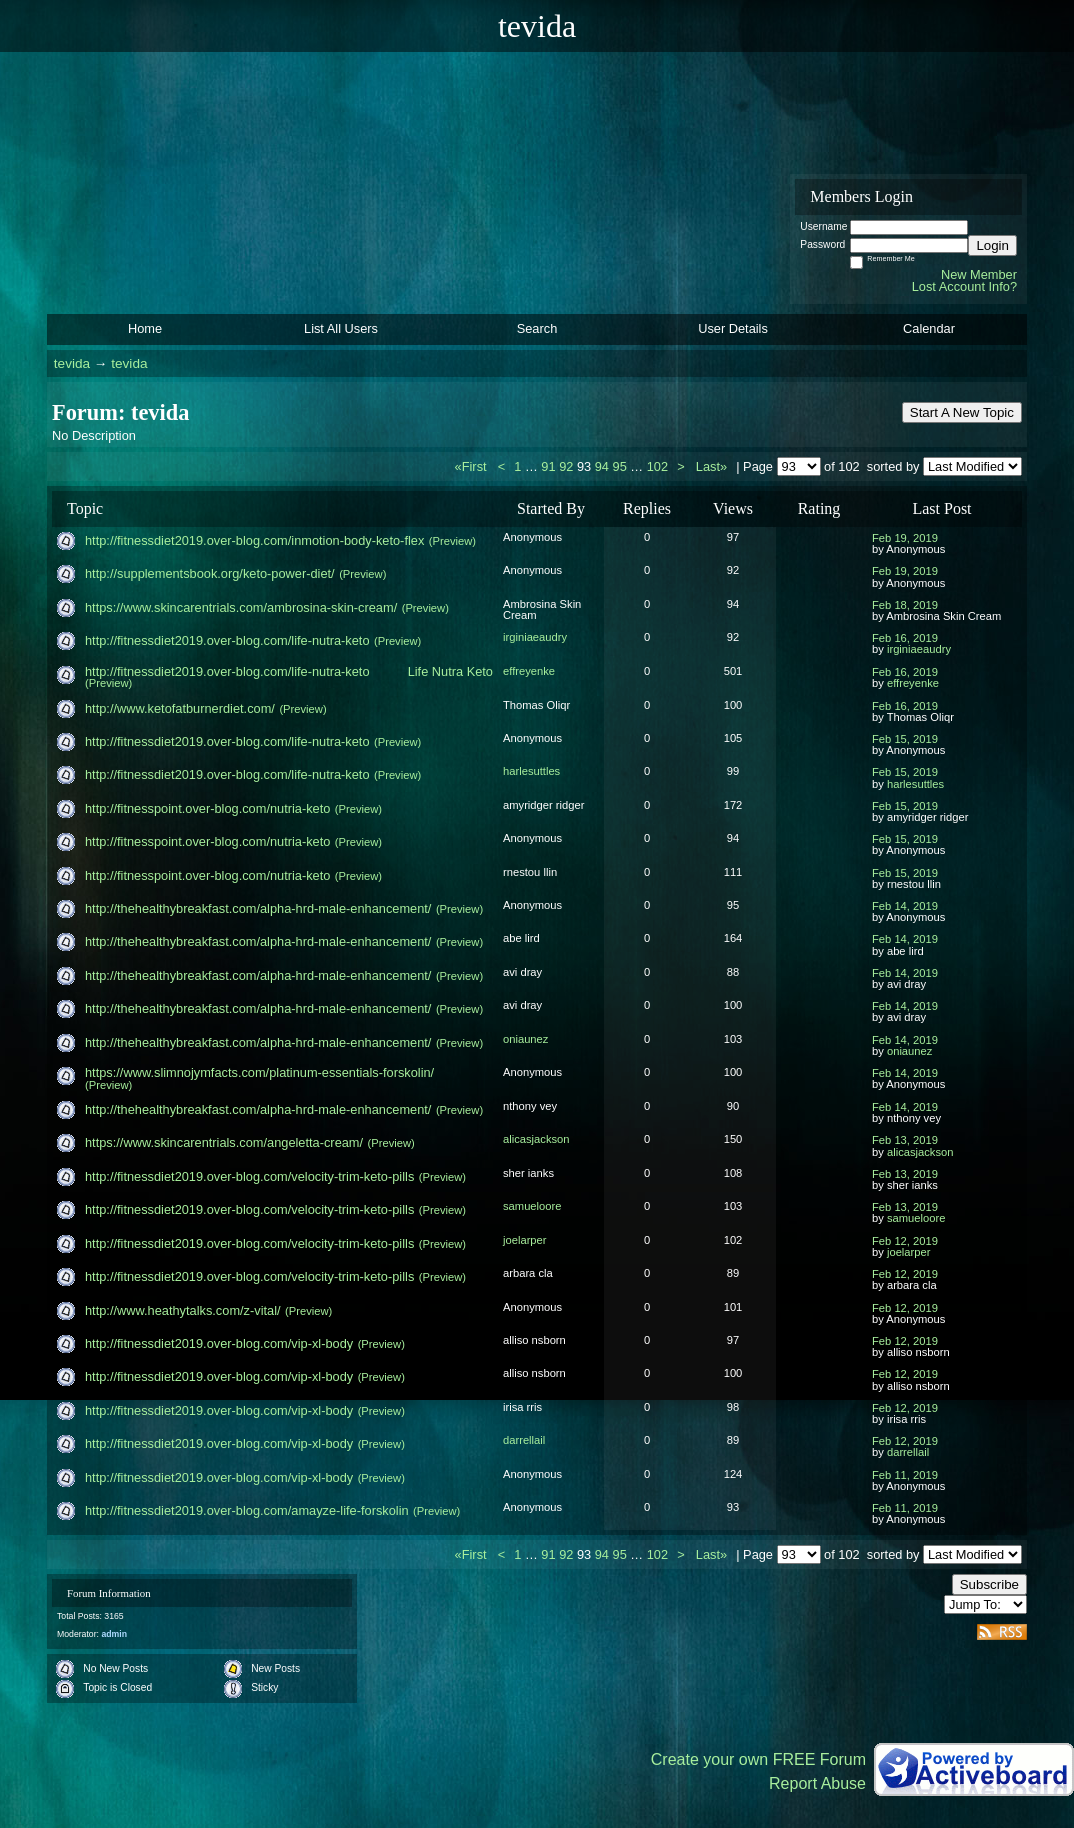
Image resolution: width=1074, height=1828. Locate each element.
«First (473, 466)
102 (657, 466)
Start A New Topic (962, 412)
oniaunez (525, 1039)
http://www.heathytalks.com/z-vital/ (183, 1310)
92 (566, 466)
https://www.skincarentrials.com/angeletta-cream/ (224, 1142)
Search (537, 328)
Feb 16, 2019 (905, 638)
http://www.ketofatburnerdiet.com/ (180, 708)
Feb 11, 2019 (905, 1475)
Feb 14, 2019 (905, 906)
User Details (733, 328)
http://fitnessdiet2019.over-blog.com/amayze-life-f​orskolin (247, 1510)
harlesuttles (531, 771)
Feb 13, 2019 (905, 1140)
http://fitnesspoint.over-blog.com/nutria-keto (207, 808)
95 (620, 466)
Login (992, 245)
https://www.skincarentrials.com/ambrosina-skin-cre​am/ (241, 607)
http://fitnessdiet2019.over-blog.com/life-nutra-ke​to (227, 640)
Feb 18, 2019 (905, 605)
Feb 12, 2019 (905, 1241)
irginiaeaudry (535, 637)
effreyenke (529, 671)
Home (145, 328)
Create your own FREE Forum (758, 1759)
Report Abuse (817, 1783)
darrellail (524, 1440)
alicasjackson (536, 1139)
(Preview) (452, 541)
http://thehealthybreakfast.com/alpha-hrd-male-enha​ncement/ (258, 908)
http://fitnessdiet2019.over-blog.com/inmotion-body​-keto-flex (254, 540)
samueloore (532, 1206)
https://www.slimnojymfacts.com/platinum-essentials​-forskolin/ (259, 1072)
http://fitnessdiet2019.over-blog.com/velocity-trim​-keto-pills (249, 1176)
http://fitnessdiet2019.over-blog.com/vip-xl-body (219, 1343)
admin (114, 1634)
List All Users (341, 328)
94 (602, 466)
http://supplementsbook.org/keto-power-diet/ (210, 573)
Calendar (929, 328)
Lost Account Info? (964, 286)
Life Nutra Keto (450, 671)
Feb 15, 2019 (905, 739)
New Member (979, 274)
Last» (713, 466)
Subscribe (989, 1584)
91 (548, 466)
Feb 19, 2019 (905, 538)
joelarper (525, 1240)
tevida (72, 363)
